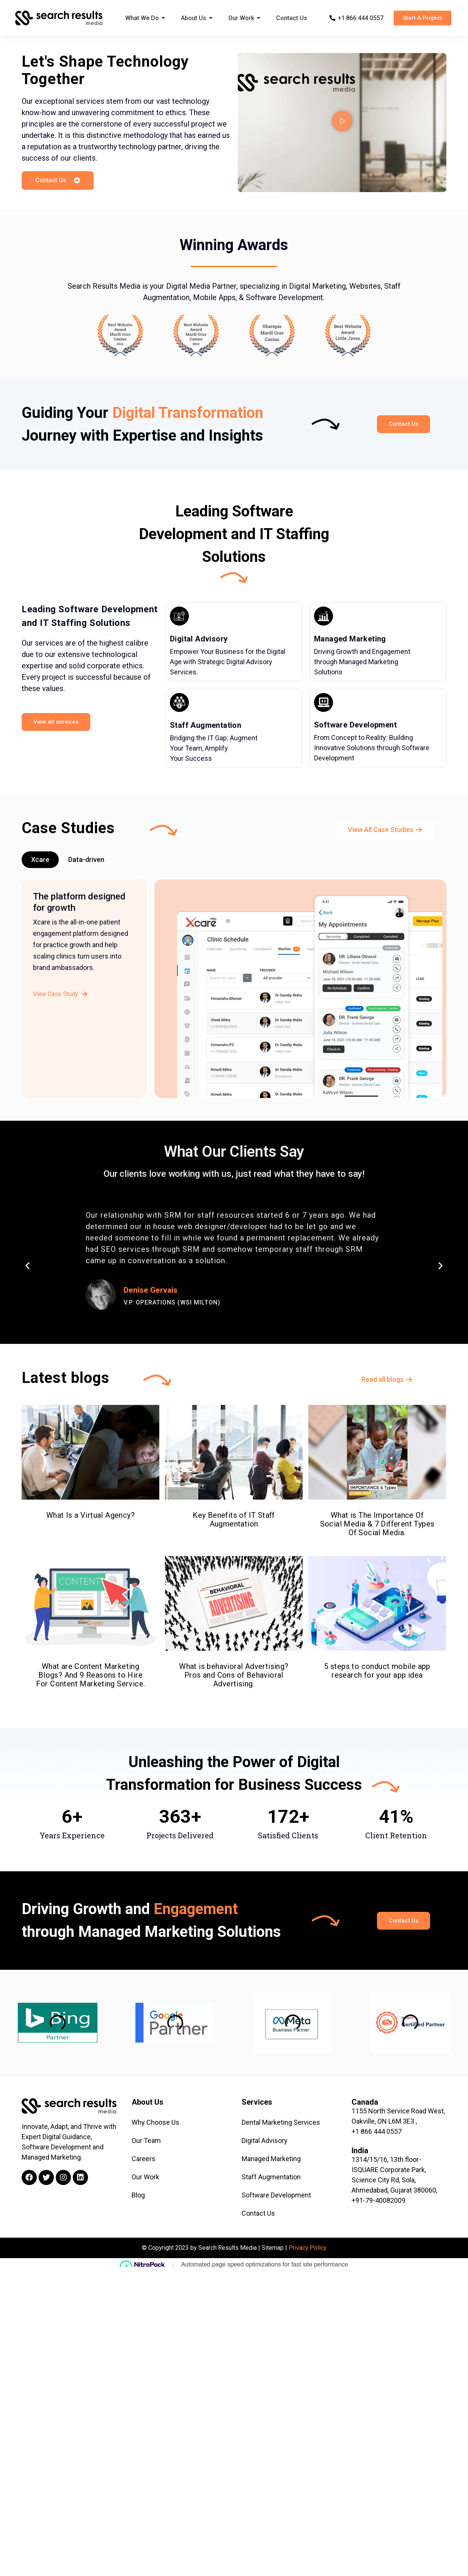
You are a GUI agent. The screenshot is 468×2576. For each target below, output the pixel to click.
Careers (143, 2159)
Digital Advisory (199, 638)
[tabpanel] (234, 994)
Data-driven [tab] (86, 859)
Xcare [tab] (40, 859)
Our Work (145, 2177)
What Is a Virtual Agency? (90, 1485)
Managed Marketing (350, 638)
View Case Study (60, 994)
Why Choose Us (155, 2122)
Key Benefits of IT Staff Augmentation (233, 1479)
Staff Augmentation (205, 725)
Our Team (146, 2140)
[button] (422, 18)
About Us (147, 2102)
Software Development (355, 724)
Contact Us (258, 2213)
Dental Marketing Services (281, 2122)
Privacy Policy (308, 2247)
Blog (138, 2195)
